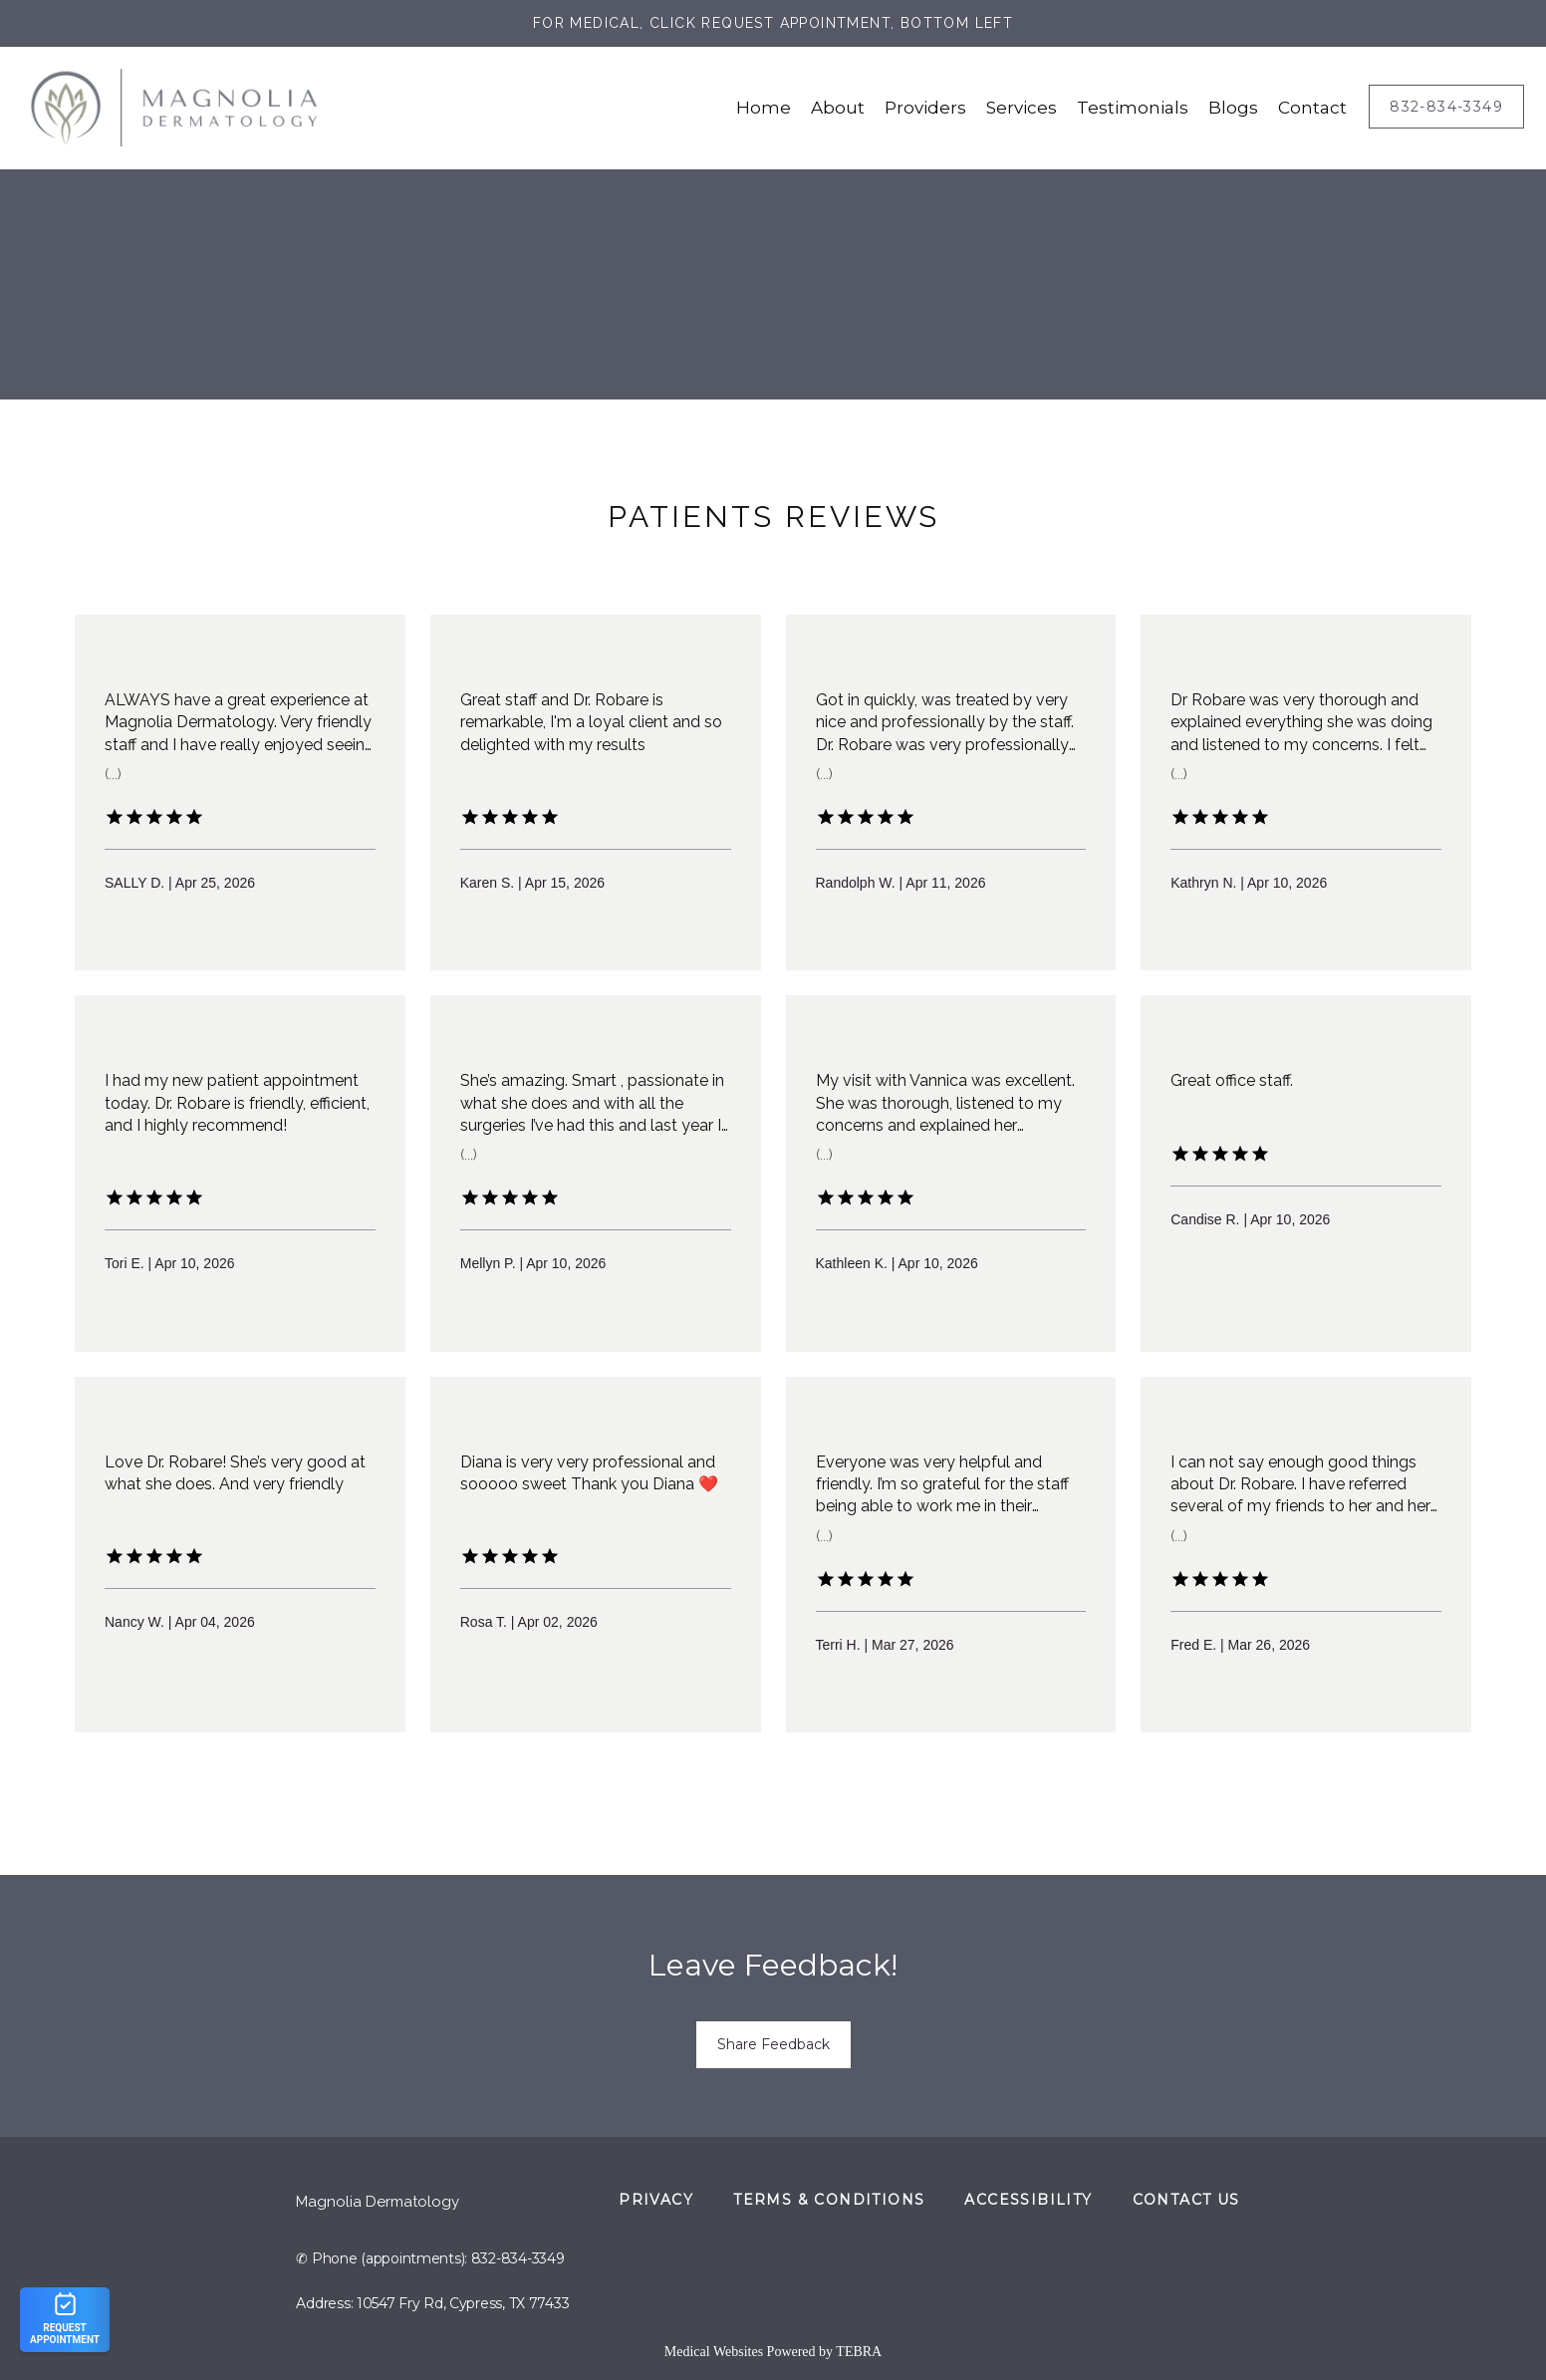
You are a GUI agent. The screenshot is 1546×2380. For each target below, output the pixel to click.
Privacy (656, 2200)
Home (763, 108)
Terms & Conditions (828, 2200)
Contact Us (1186, 2200)
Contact (1312, 108)
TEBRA (859, 2351)
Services (1021, 108)
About (838, 108)
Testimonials (1132, 108)
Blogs (1233, 108)
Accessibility (1028, 2200)
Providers (925, 108)
